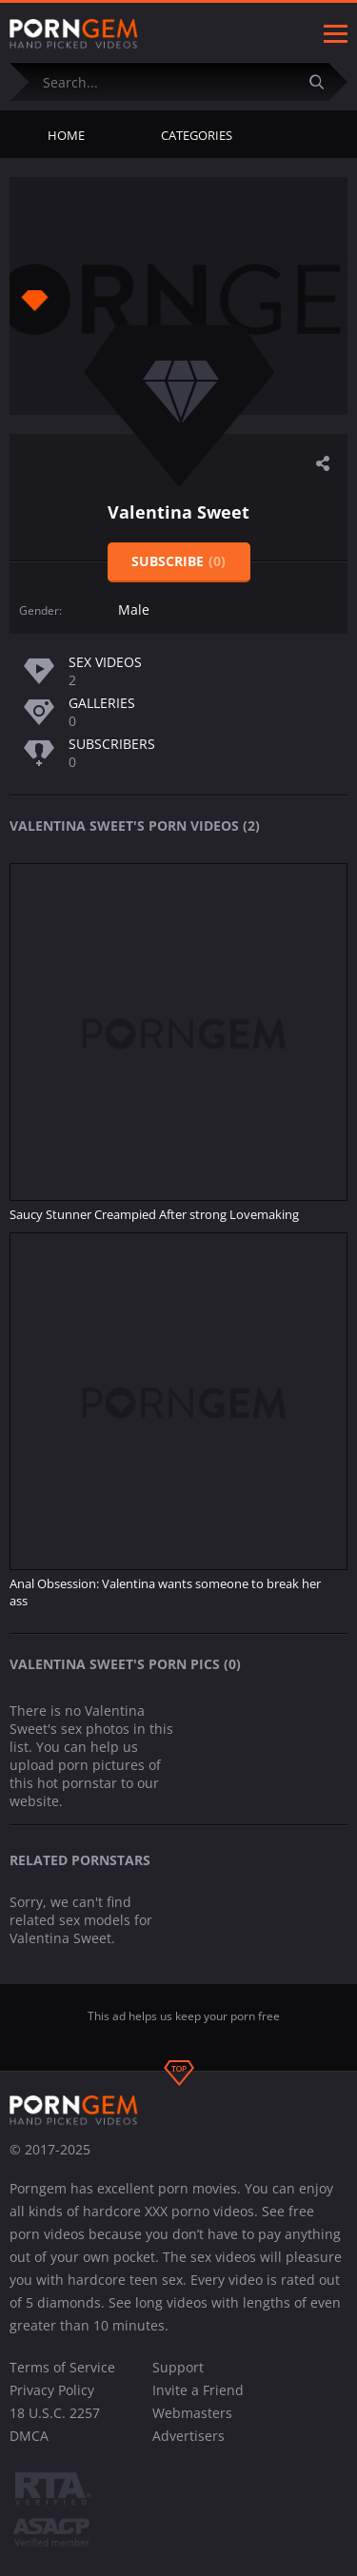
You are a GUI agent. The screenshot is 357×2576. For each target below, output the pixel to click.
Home (66, 135)
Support (178, 2367)
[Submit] (323, 81)
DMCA (29, 2436)
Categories (196, 135)
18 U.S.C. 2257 (55, 2413)
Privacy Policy (52, 2390)
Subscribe (178, 561)
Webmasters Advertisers (192, 2424)
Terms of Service (62, 2367)
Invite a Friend (198, 2390)
